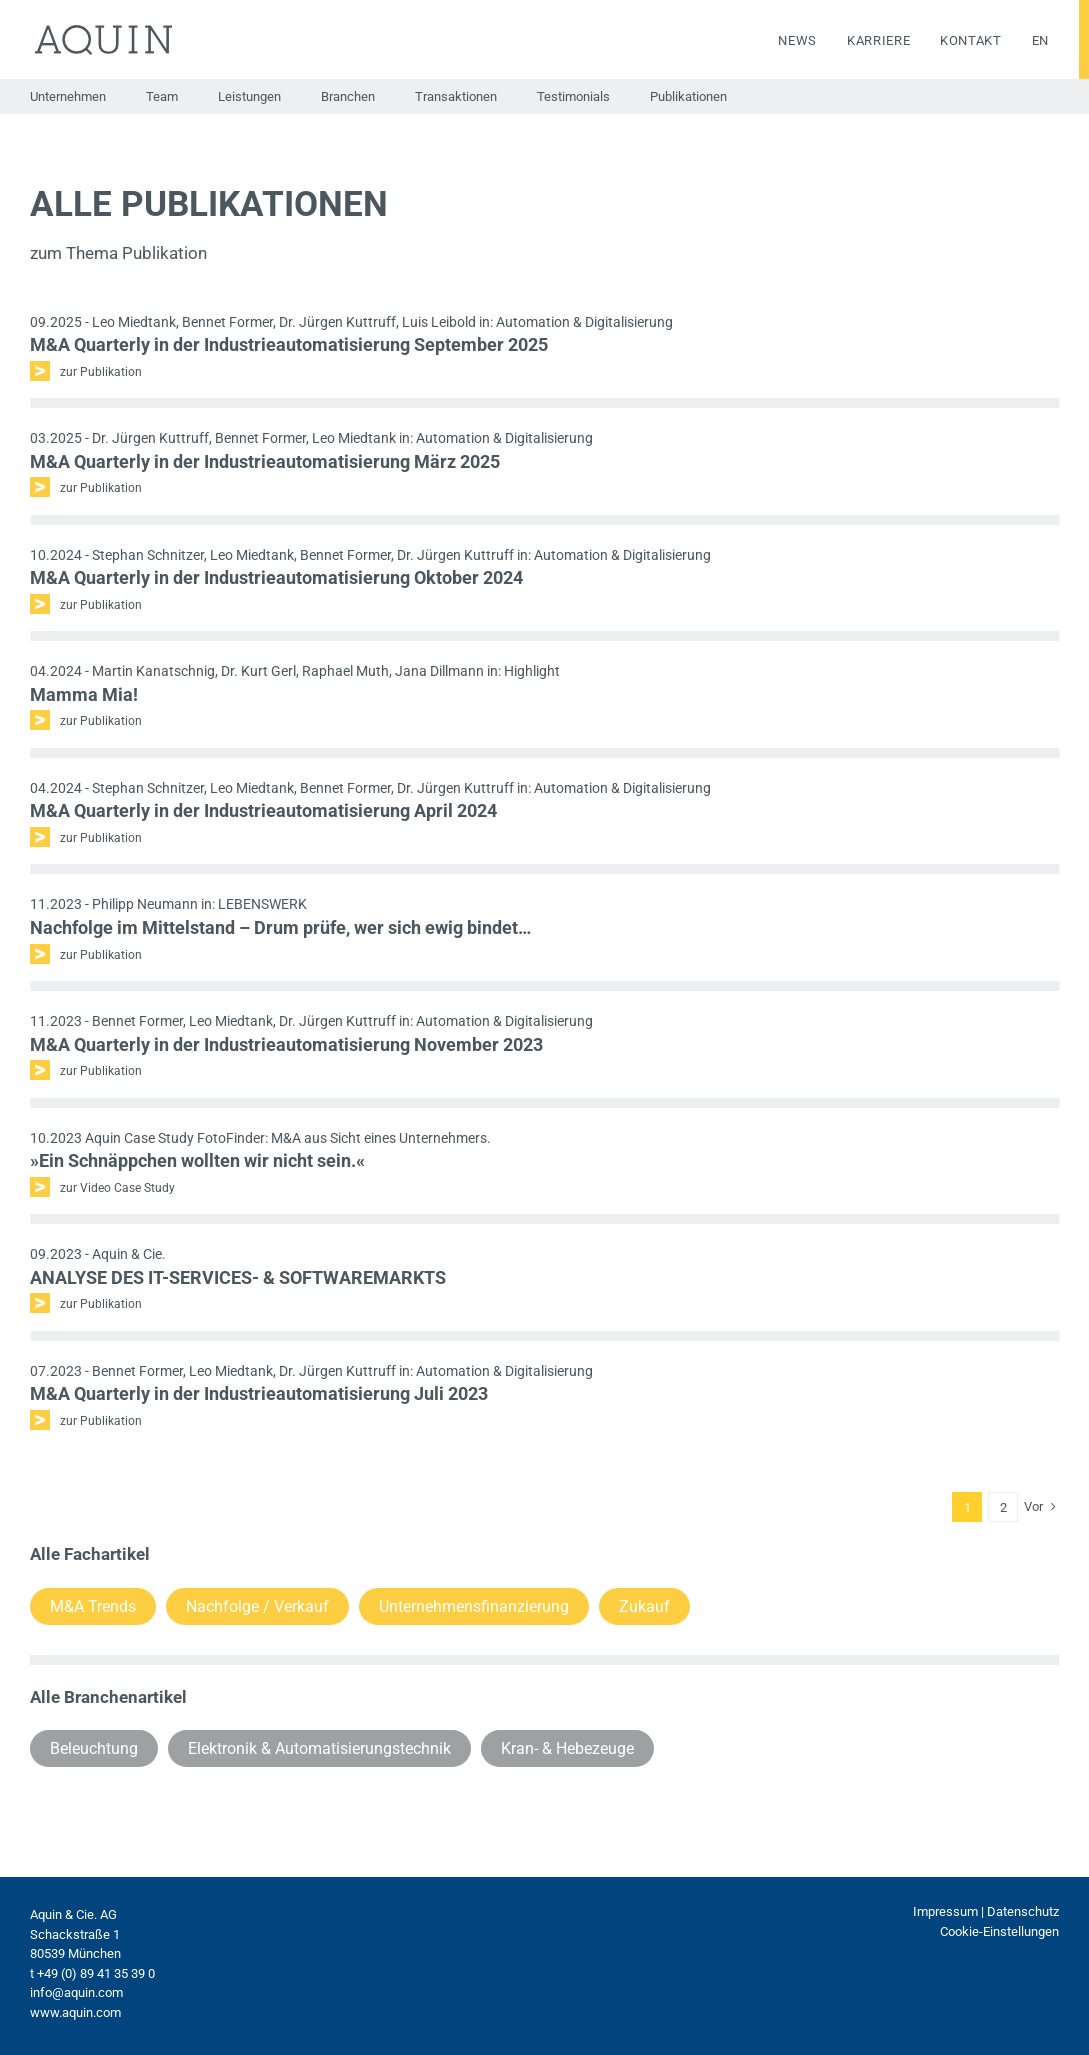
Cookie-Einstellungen (999, 1931)
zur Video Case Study (117, 1188)
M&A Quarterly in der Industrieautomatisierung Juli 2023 (259, 1393)
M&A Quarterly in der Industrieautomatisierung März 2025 (265, 461)
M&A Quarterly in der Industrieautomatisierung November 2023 (286, 1044)
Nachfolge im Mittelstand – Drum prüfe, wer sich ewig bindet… (280, 927)
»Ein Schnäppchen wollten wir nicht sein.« (197, 1160)
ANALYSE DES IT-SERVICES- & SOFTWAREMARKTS (238, 1277)
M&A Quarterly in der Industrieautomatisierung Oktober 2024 (276, 577)
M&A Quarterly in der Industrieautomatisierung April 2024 (263, 810)
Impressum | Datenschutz (986, 1911)
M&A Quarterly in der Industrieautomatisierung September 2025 (289, 344)
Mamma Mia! (84, 694)
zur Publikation (101, 372)
